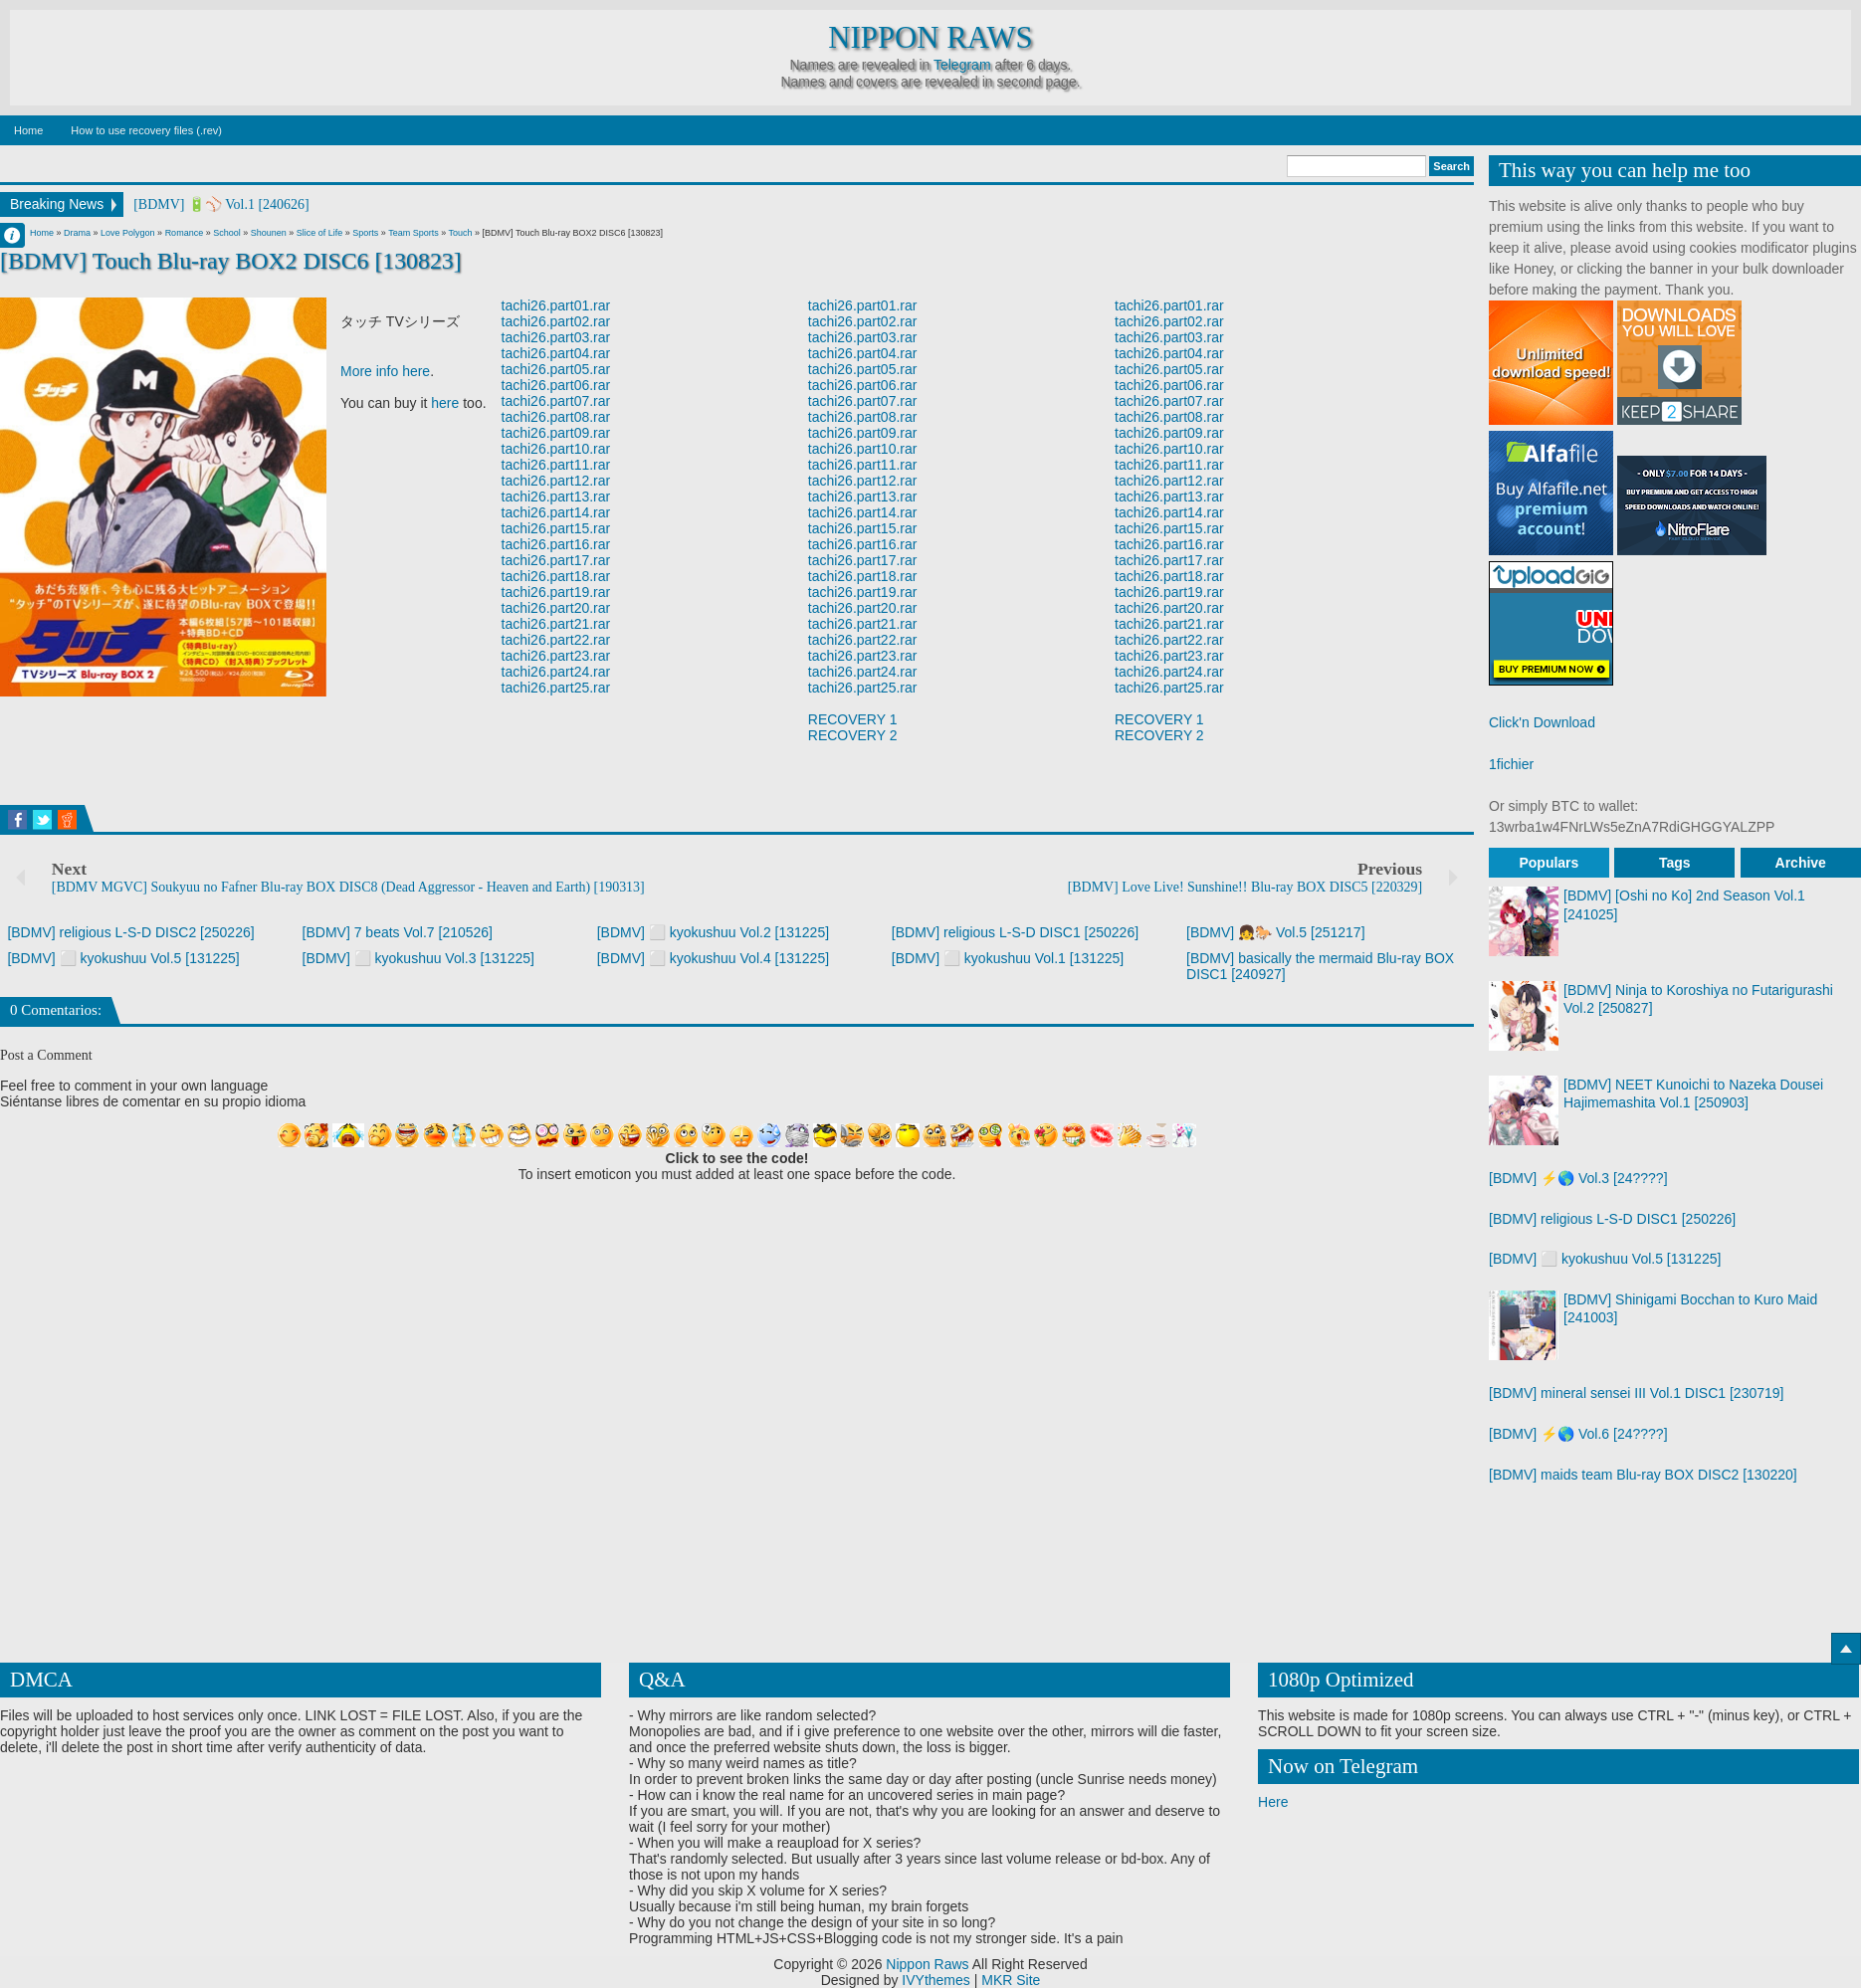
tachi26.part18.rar (556, 576)
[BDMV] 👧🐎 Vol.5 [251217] (1275, 932)
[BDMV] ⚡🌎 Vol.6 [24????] (1578, 1434)
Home (28, 130)
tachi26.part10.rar (556, 449)
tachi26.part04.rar (556, 353)
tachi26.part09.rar (556, 433)
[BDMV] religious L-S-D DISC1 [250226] (1015, 932)
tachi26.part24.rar (556, 672)
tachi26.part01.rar (556, 305)
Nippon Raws (930, 38)
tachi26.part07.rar (556, 401)
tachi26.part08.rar (556, 417)
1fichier (1511, 764)
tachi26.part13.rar (556, 496)
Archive (1800, 863)
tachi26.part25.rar (556, 688)
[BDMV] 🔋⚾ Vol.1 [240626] (221, 204)
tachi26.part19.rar (556, 592)
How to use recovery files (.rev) (146, 130)
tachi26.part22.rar (556, 640)
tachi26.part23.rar (556, 656)
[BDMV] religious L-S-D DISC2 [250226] (130, 932)
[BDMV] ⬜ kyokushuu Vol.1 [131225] (1008, 958)
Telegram (962, 65)
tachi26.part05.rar (556, 369)
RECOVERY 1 (853, 719)
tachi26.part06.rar (556, 385)
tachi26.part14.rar (556, 512)
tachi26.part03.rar (556, 337)
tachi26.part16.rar (556, 544)
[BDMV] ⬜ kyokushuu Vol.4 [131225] (713, 958)
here (445, 403)
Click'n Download (1542, 722)
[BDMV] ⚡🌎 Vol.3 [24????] (1578, 1178)
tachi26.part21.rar (556, 624)
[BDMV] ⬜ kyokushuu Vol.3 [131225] (418, 958)
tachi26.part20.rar (556, 608)
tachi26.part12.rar (556, 481)
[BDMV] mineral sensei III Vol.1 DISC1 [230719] (1636, 1393)
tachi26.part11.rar (556, 465)
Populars (1548, 863)
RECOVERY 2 (853, 735)
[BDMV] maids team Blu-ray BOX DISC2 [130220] (1643, 1475)
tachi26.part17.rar (556, 560)
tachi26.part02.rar (556, 321)
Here (1273, 1802)
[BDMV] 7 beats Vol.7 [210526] (398, 932)
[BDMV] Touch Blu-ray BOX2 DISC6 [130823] (231, 261)
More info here (385, 371)
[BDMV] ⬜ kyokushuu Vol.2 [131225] (713, 932)
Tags (1675, 863)
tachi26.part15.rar (556, 528)
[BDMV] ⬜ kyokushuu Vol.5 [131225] (123, 958)
